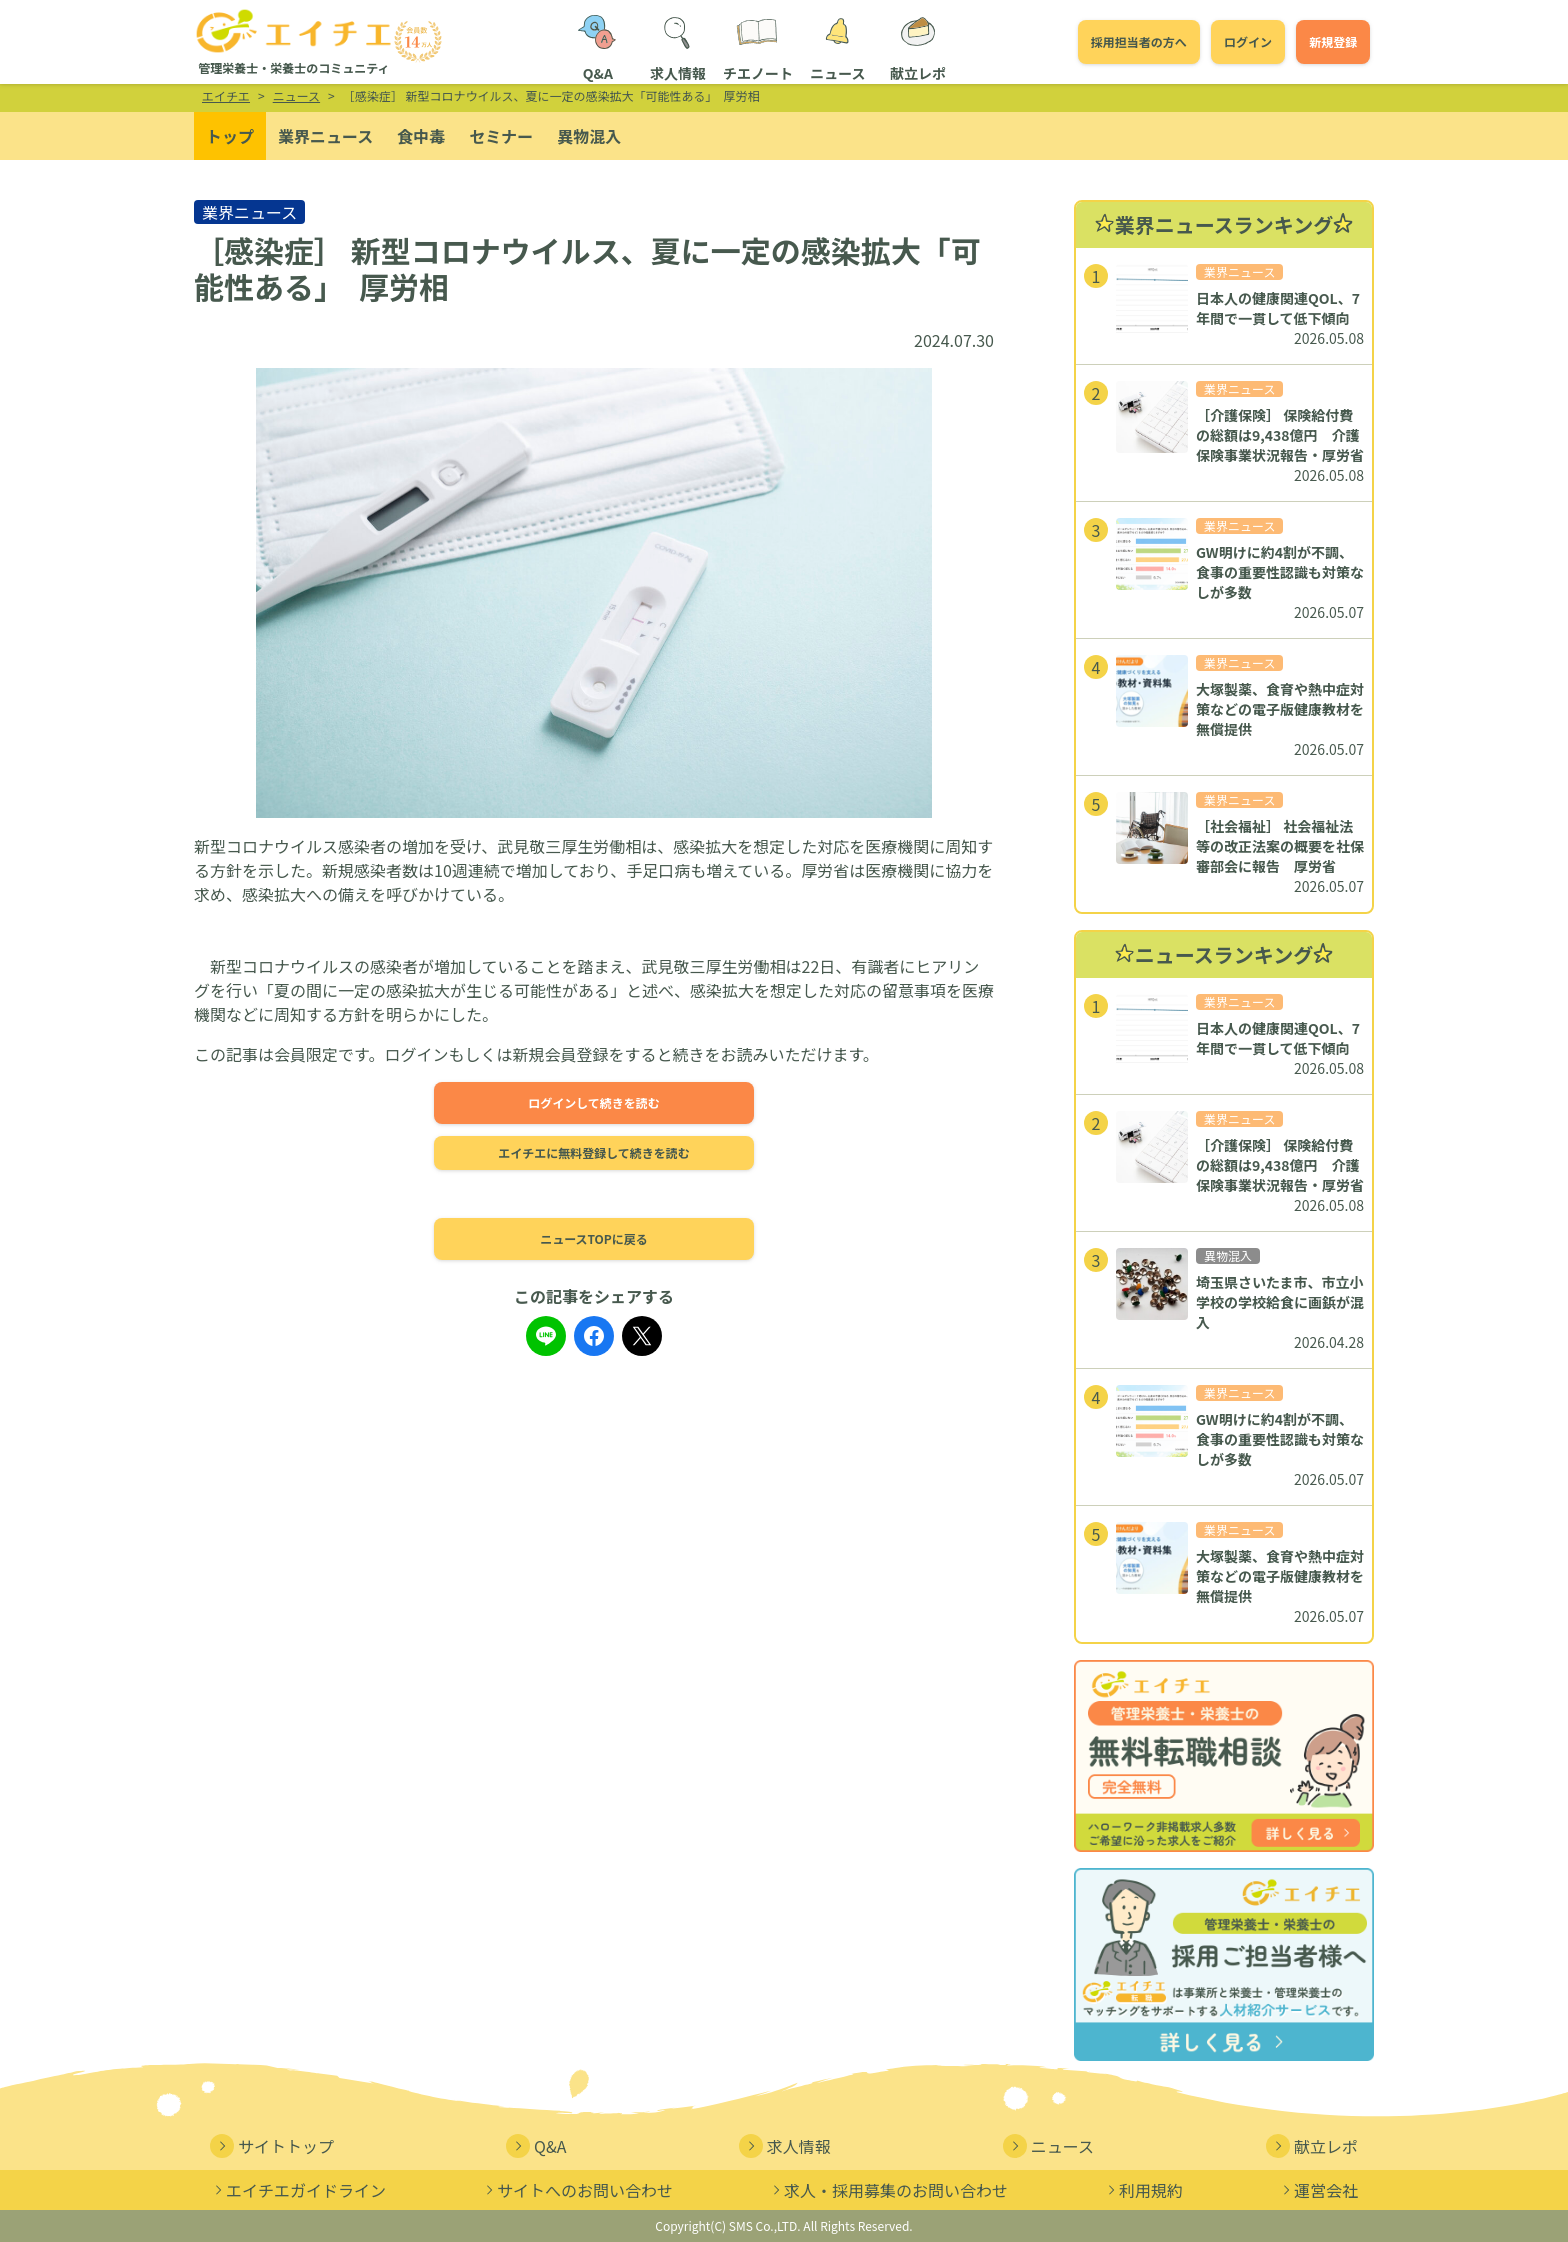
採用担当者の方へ (1139, 41)
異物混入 (589, 136)
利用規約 (1143, 2190)
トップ (230, 136)
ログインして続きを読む (594, 1102)
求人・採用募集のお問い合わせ (888, 2190)
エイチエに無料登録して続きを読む (594, 1152)
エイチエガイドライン (298, 2190)
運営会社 (1318, 2190)
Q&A (536, 2146)
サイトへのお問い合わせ (577, 2190)
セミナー (501, 136)
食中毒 (421, 136)
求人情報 (785, 2146)
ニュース (1048, 2146)
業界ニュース (325, 136)
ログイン (1248, 41)
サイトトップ (272, 2146)
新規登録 (1333, 41)
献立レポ (1312, 2146)
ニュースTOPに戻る (594, 1238)
